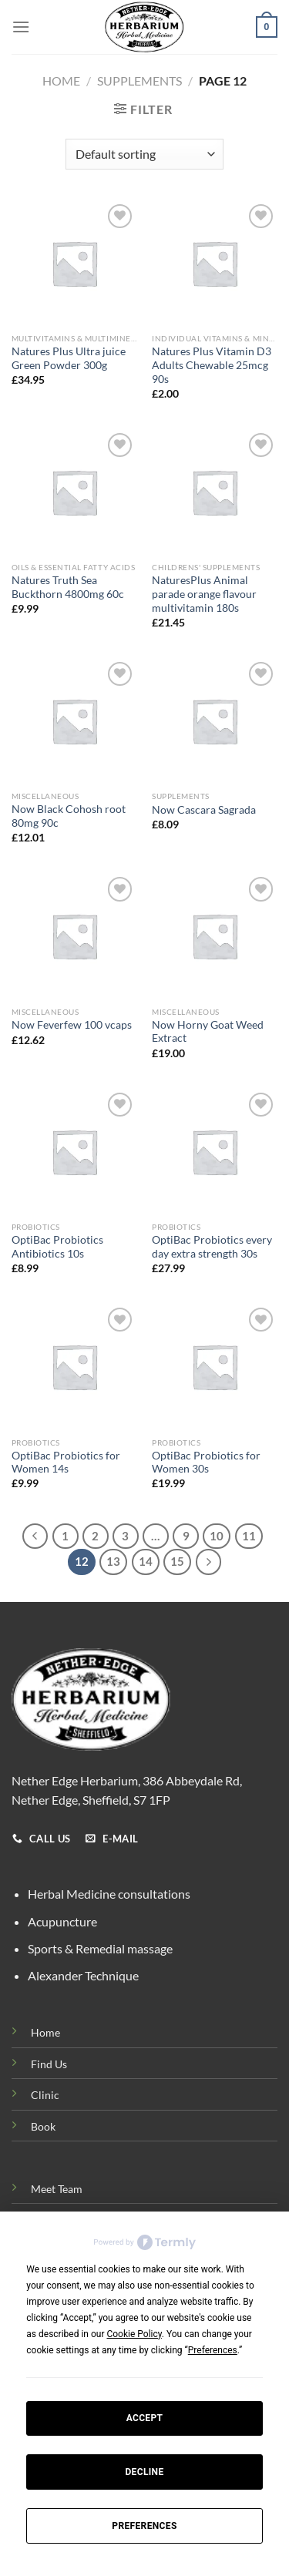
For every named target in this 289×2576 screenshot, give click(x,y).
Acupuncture (62, 1921)
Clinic (45, 2094)
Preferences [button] (212, 2350)
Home (61, 80)
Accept (144, 2418)
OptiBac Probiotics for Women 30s (206, 1462)
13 (113, 1561)
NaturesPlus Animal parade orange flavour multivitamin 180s (204, 593)
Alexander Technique (83, 1975)
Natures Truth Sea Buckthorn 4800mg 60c (68, 587)
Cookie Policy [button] (133, 2334)
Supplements (139, 80)
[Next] (209, 1562)
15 (177, 1561)
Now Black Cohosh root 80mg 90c (69, 816)
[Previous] (35, 1536)
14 (146, 1561)
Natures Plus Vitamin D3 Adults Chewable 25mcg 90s (211, 365)
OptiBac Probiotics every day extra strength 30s (212, 1247)
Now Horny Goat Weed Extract (208, 1032)
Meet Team (56, 2188)
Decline (144, 2472)
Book (43, 2126)
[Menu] (21, 26)
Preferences (144, 2526)
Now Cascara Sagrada (204, 810)
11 (249, 1536)
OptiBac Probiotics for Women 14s (66, 1462)
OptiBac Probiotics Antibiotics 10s (57, 1247)
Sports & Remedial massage (100, 1948)
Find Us (49, 2064)
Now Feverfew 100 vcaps (72, 1025)
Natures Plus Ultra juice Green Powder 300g (69, 358)
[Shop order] (144, 154)
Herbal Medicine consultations (109, 1893)
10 (216, 1536)
